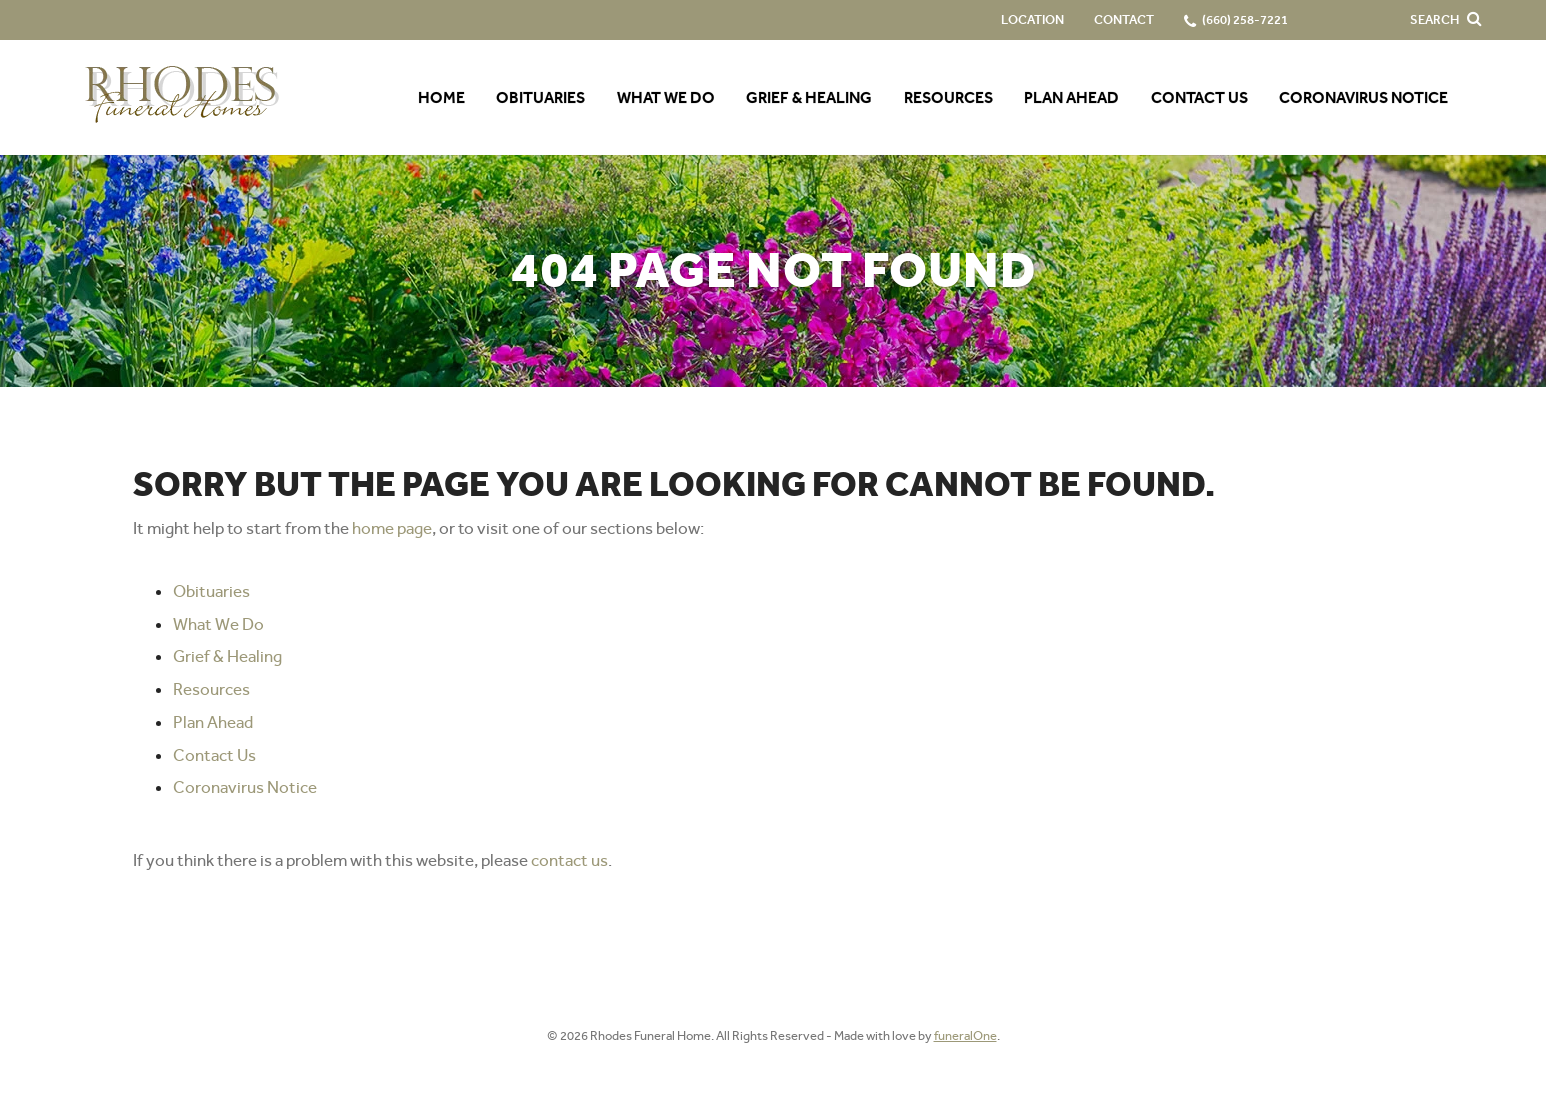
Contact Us (214, 755)
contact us (569, 860)
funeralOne (965, 1035)
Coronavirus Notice (245, 787)
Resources (211, 689)
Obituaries (211, 591)
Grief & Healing (227, 656)
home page (392, 528)
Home (441, 97)
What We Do (218, 624)
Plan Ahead (213, 722)
